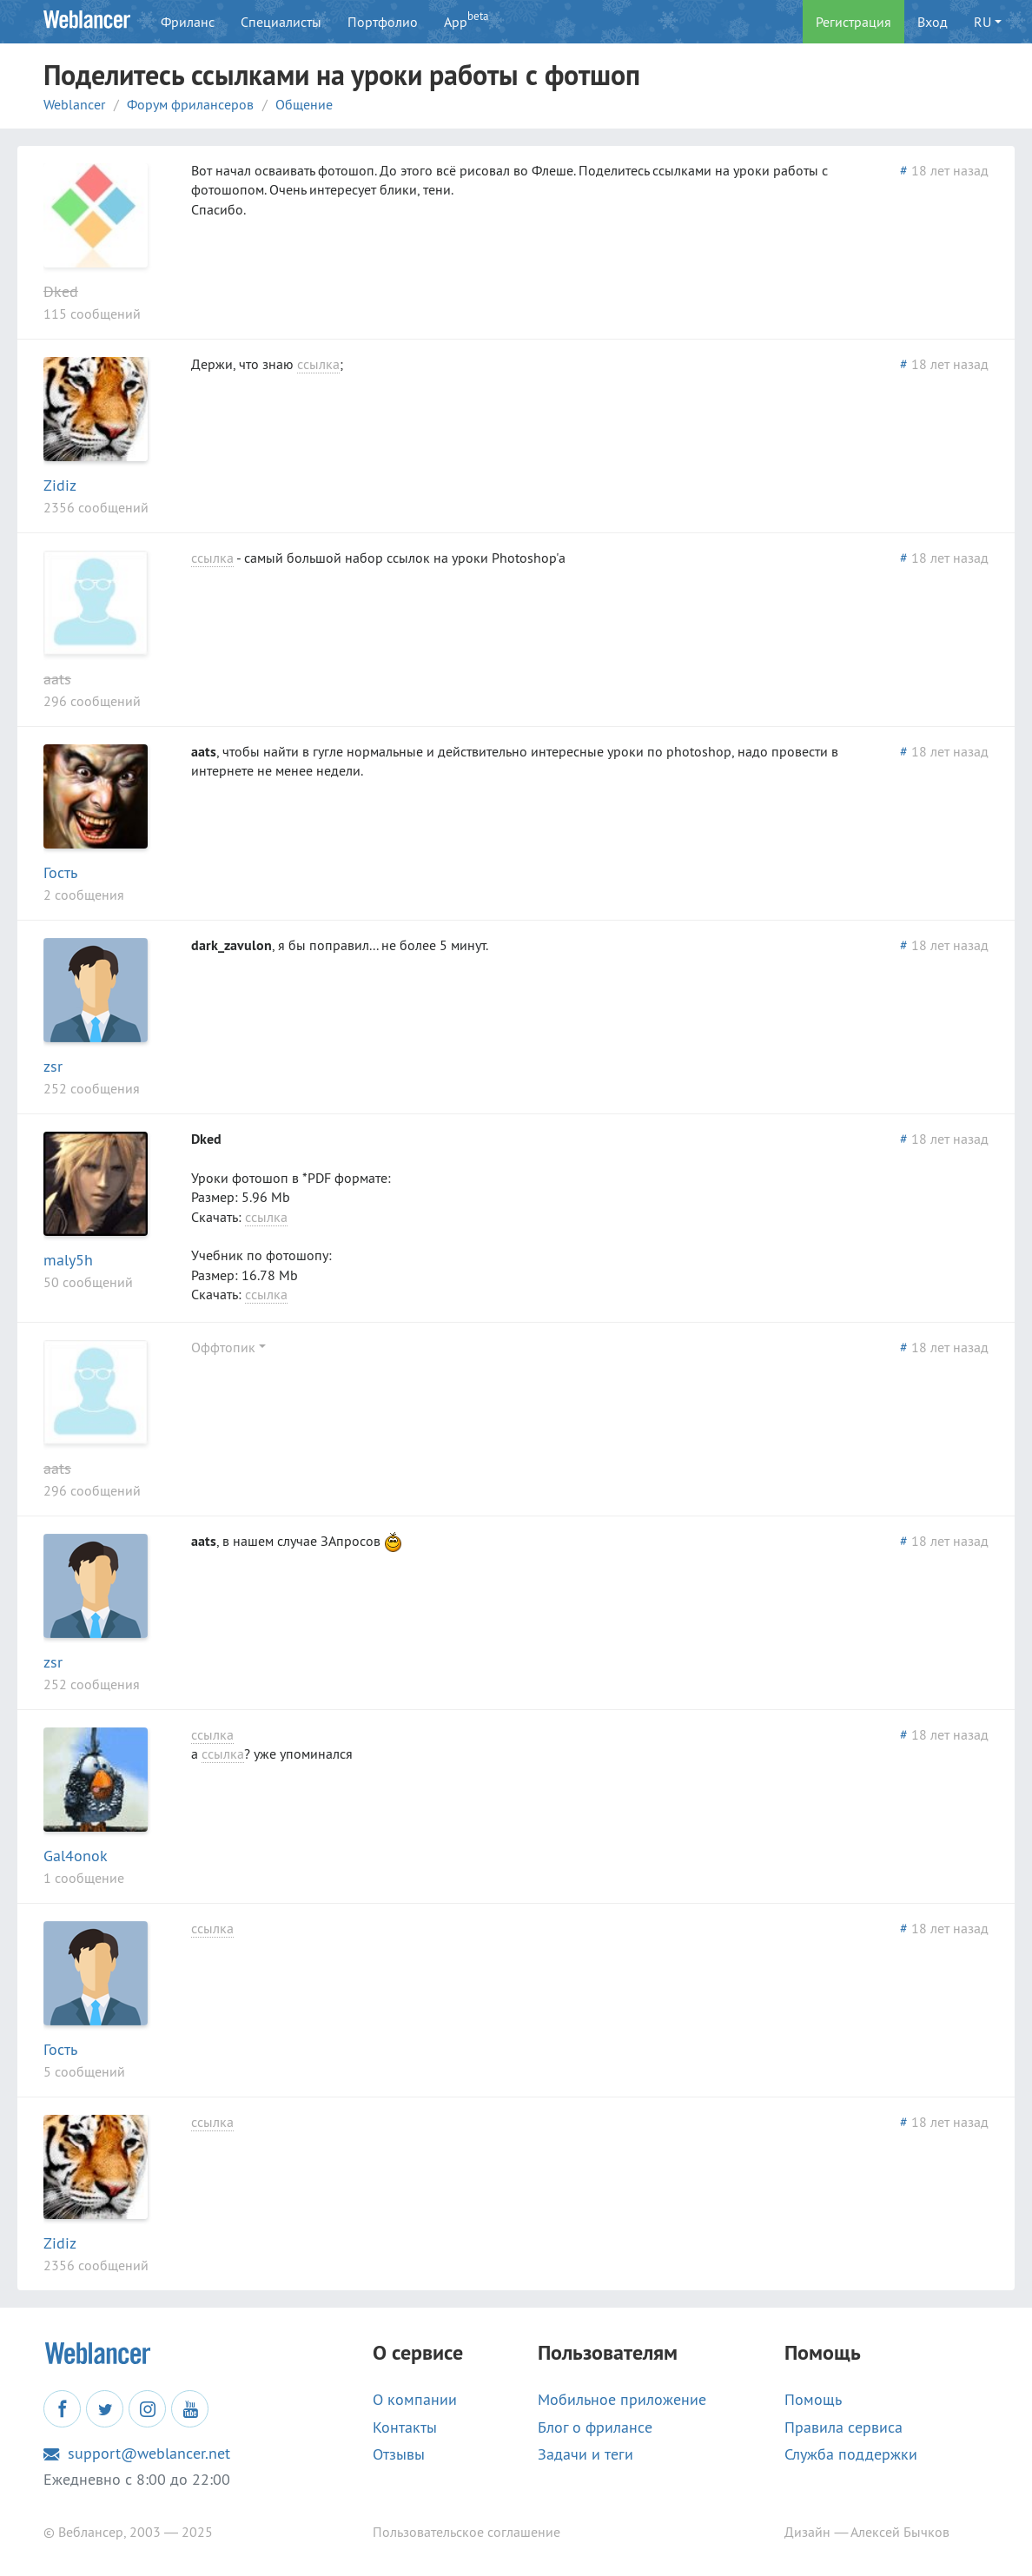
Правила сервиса (843, 2427)
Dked (60, 291)
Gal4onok (75, 1856)
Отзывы (399, 2454)
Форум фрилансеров (190, 104)
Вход (932, 21)
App (466, 19)
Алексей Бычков (899, 2531)
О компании (415, 2399)
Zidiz (59, 485)
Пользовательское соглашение (466, 2531)
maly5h (68, 1260)
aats (57, 679)
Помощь (813, 2399)
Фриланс (188, 21)
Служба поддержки (850, 2454)
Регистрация (853, 21)
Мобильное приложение (622, 2399)
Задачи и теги (585, 2454)
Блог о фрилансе (595, 2427)
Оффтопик (223, 1347)
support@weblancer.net (136, 2453)
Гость (60, 872)
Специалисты (281, 21)
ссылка (318, 364)
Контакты (405, 2427)
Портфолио (382, 21)
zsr (53, 1066)
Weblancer (74, 104)
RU (982, 21)
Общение (304, 104)
